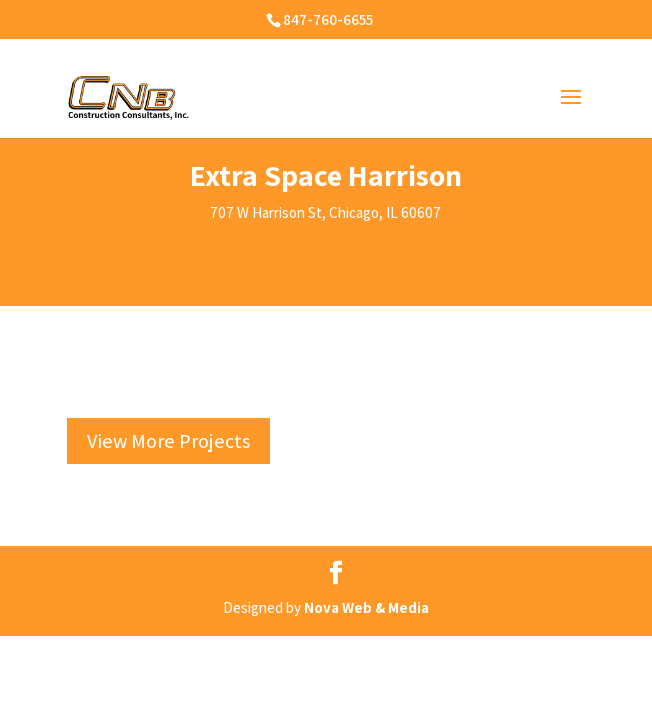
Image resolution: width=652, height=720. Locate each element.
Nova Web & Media (366, 607)
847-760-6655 (328, 19)
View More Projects (168, 441)
